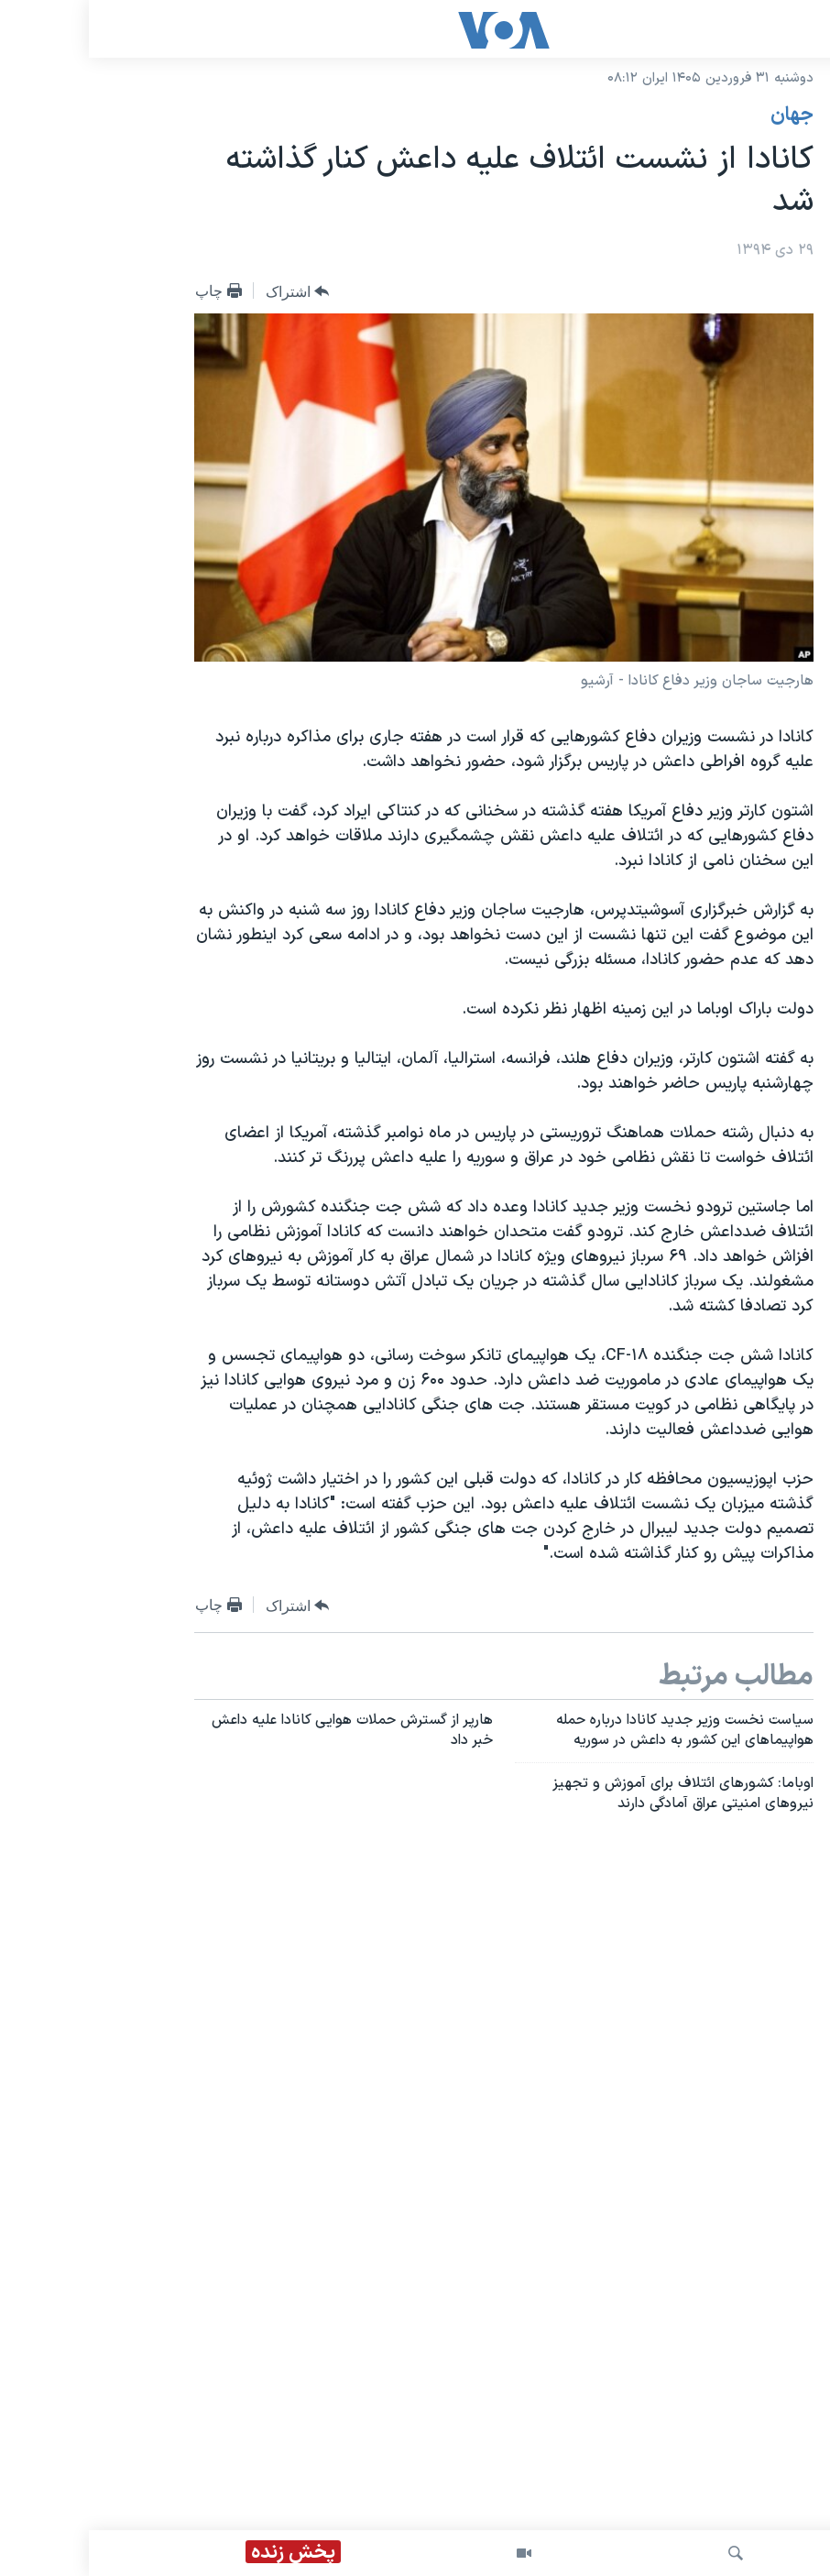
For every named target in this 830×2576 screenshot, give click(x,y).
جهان (703, 115)
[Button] (209, 291)
